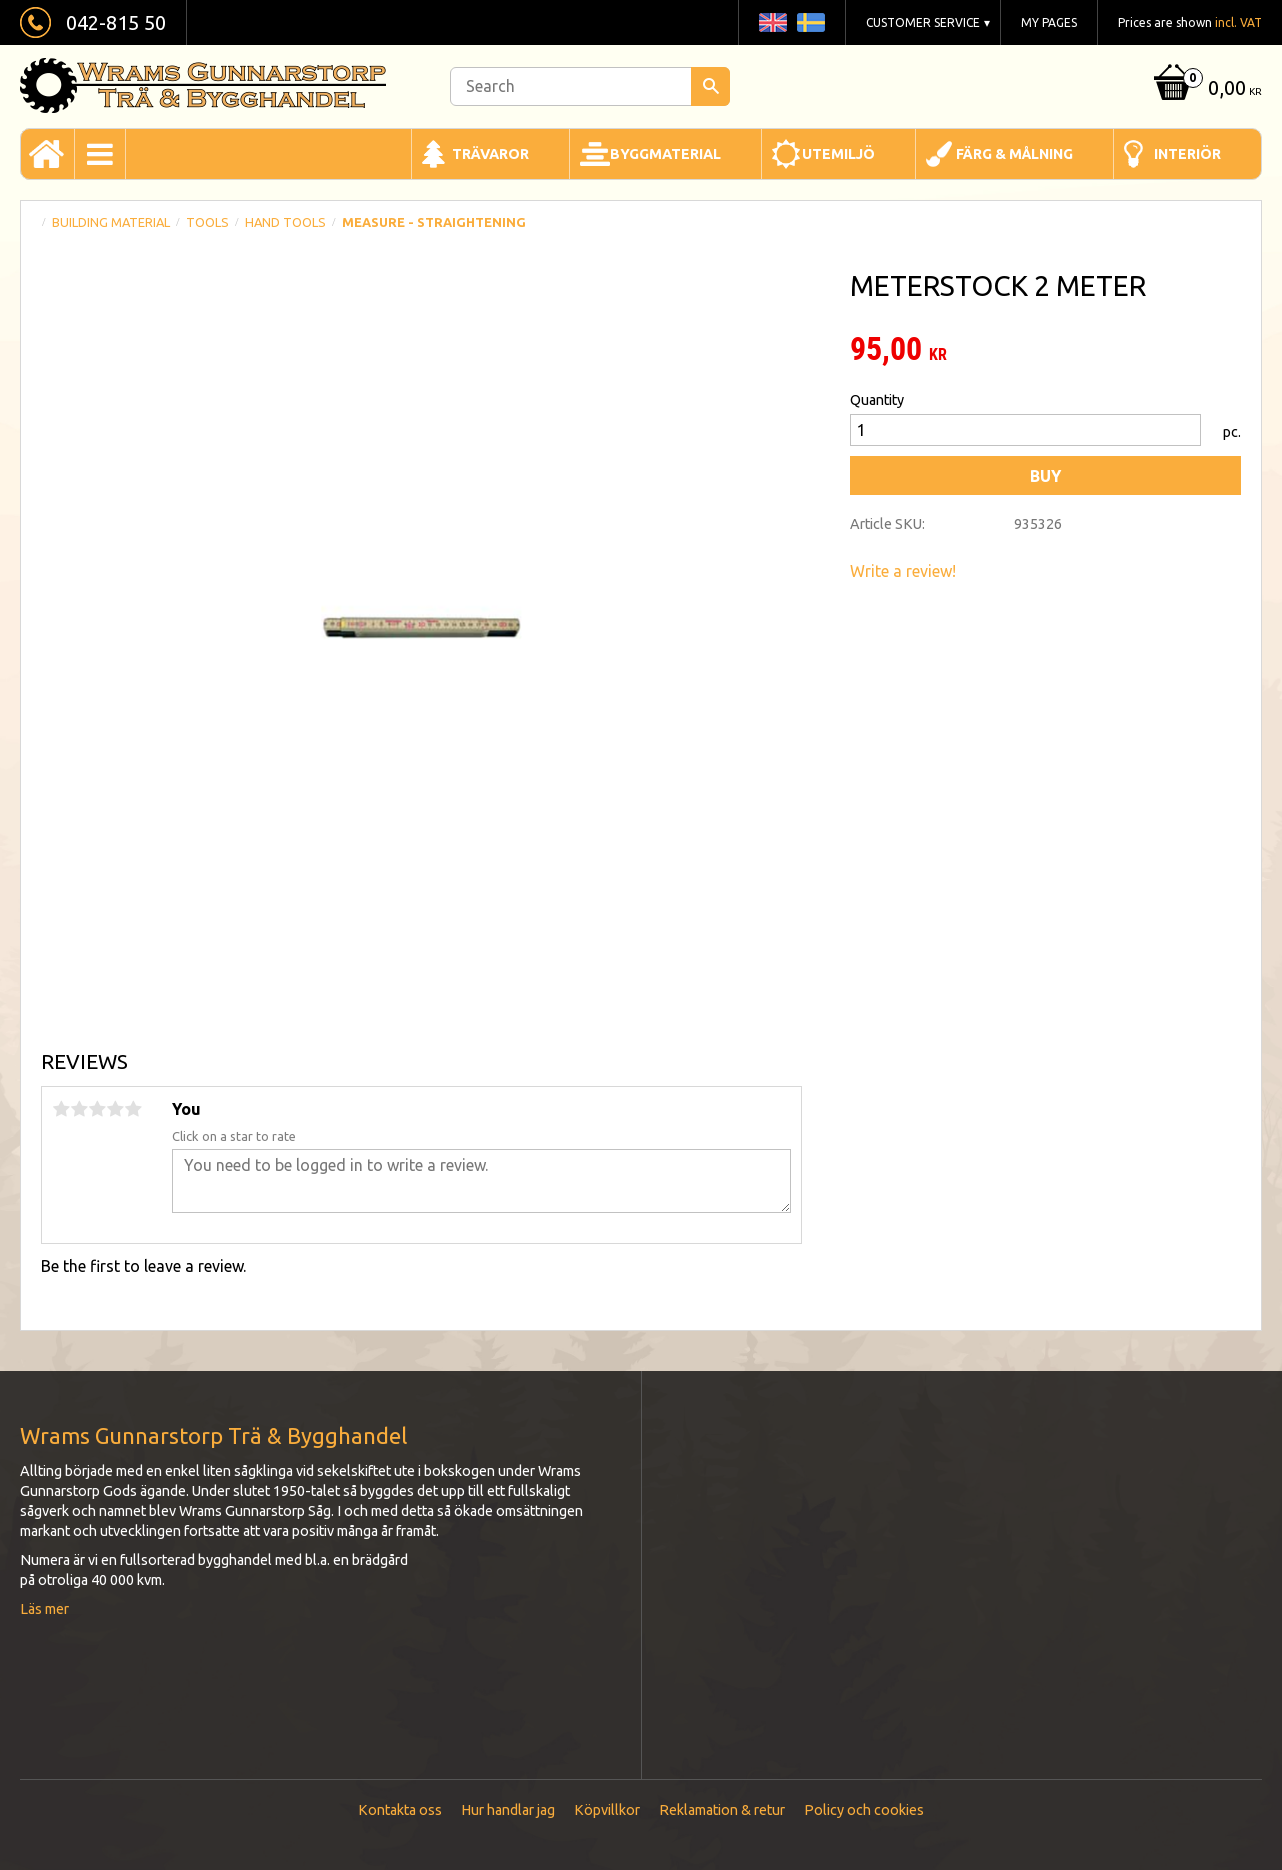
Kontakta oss (400, 1810)
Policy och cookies (864, 1810)
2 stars (79, 1109)
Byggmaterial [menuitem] (665, 154)
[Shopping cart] (1205, 89)
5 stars (133, 1109)
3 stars (97, 1109)
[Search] (710, 86)
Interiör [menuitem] (1187, 154)
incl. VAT (1238, 22)
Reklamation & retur (722, 1810)
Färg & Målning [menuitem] (1014, 154)
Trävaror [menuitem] (490, 154)
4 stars (115, 1109)
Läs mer (44, 1609)
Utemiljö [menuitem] (838, 154)
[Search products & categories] (590, 86)
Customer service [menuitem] (923, 22)
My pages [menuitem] (1049, 22)
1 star (61, 1109)
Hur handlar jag (508, 1810)
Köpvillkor (607, 1810)
